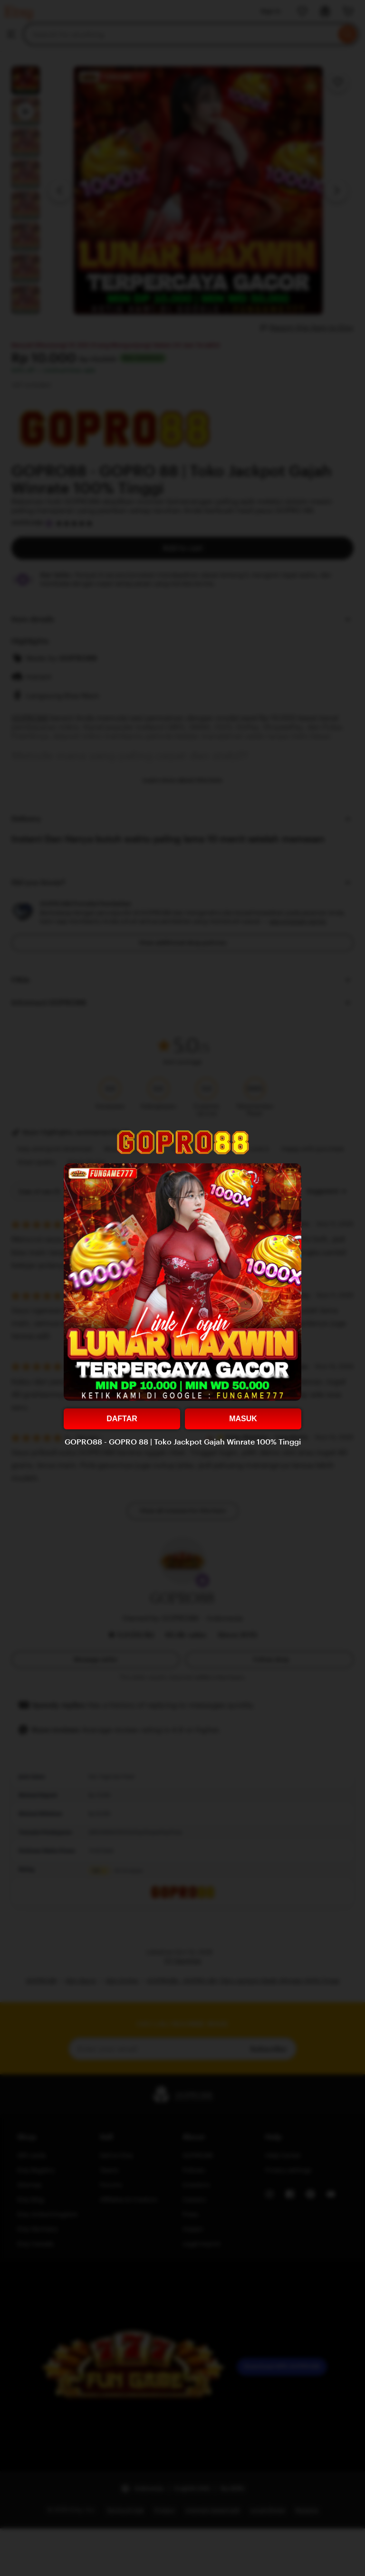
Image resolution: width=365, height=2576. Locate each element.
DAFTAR (121, 1419)
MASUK (243, 1419)
